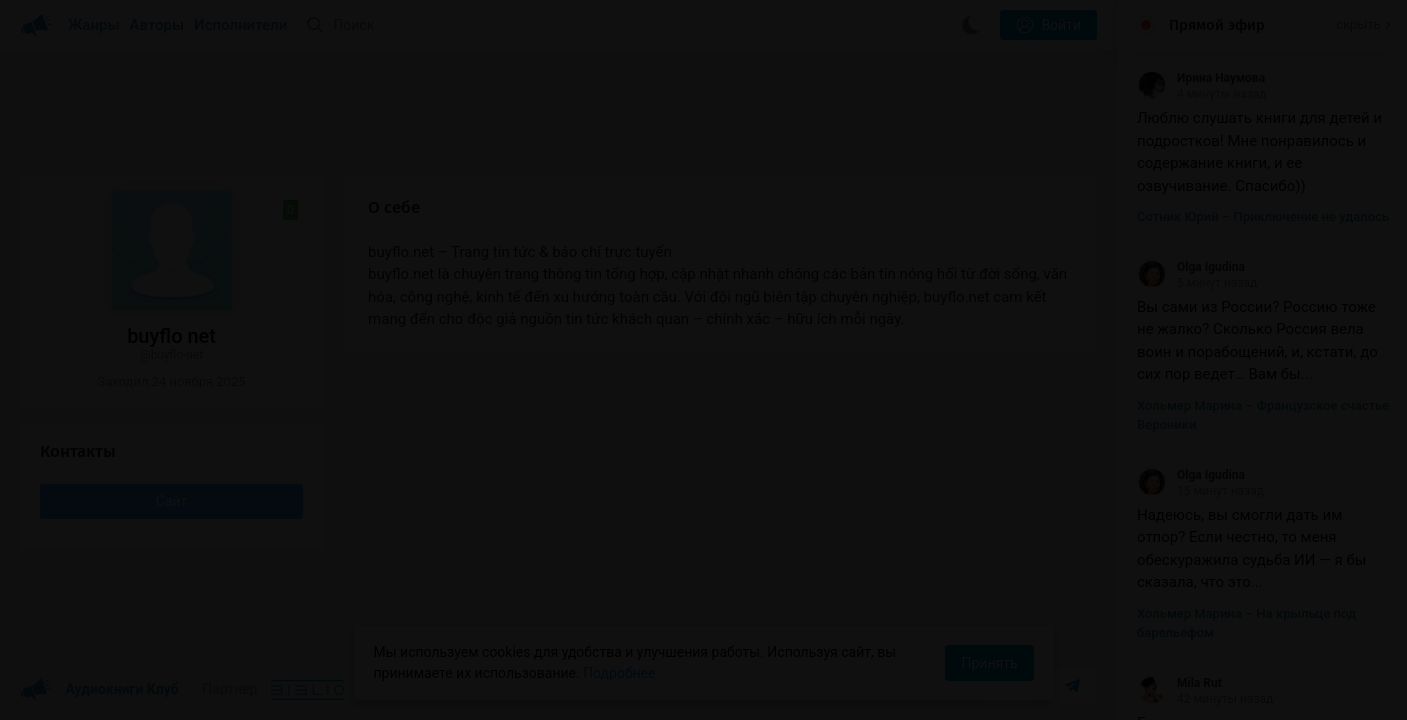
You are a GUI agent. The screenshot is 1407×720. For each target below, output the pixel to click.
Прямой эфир (1217, 25)
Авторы (157, 25)
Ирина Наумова (1201, 78)
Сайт (172, 501)
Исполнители (240, 25)
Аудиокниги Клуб (99, 690)
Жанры (94, 25)
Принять (989, 663)
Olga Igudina (1191, 267)
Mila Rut (1179, 683)
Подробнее (619, 673)
